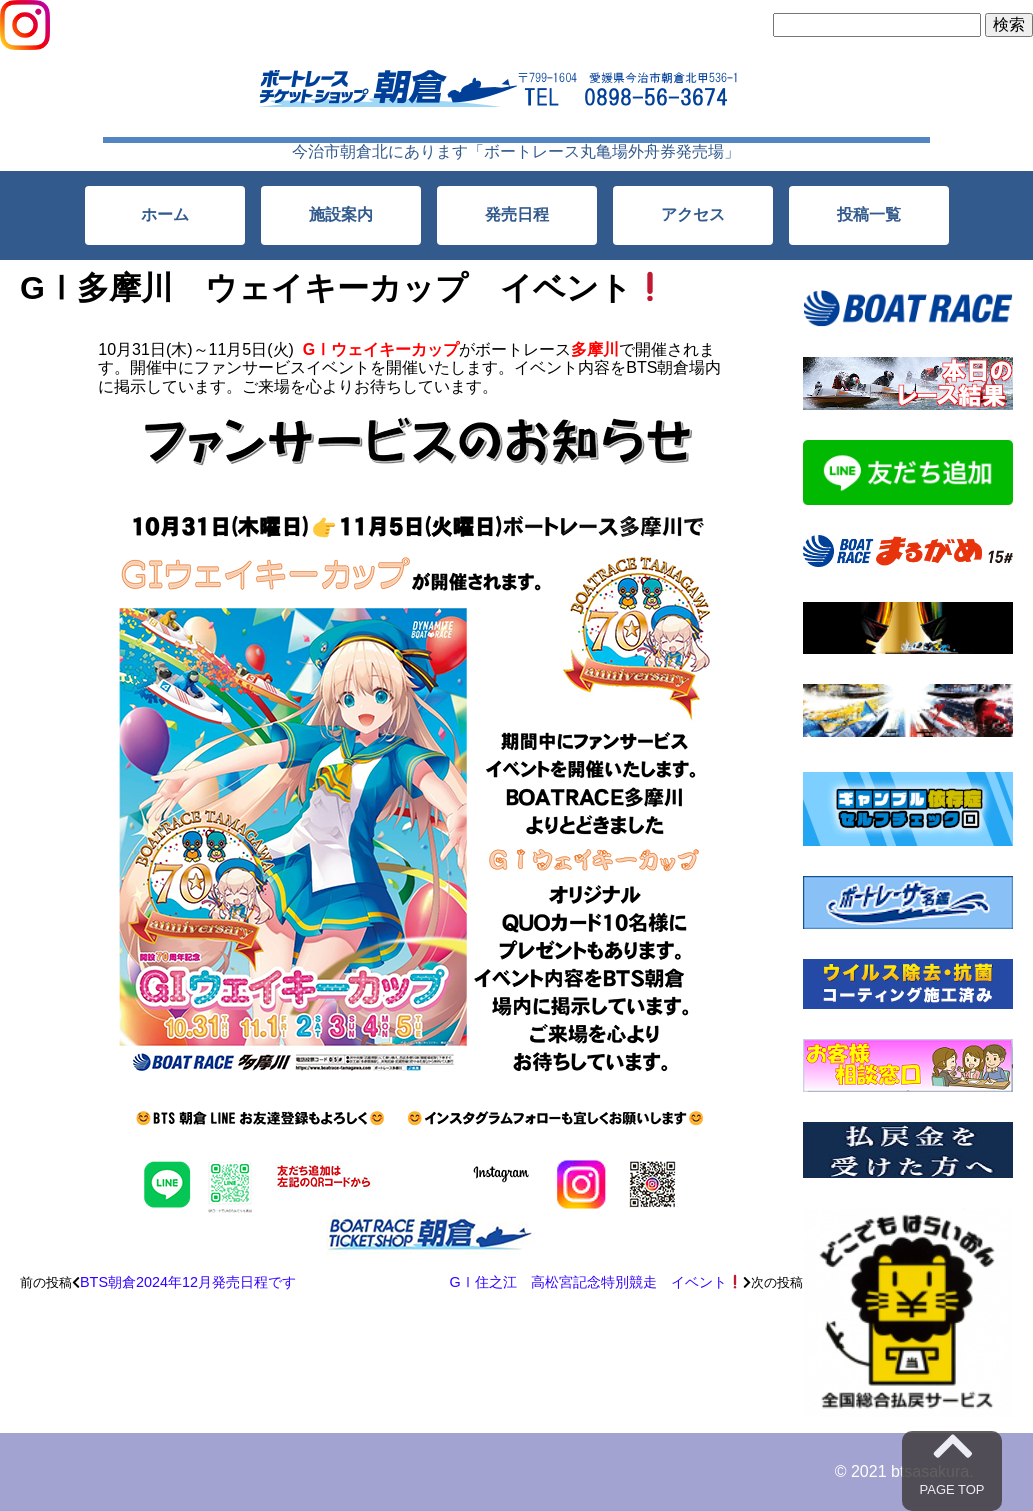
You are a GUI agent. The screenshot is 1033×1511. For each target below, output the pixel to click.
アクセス (693, 214)
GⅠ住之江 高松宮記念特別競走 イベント (595, 1282)
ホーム (165, 214)
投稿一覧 (869, 214)
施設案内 (341, 214)
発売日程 (517, 214)
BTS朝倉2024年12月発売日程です (188, 1282)
